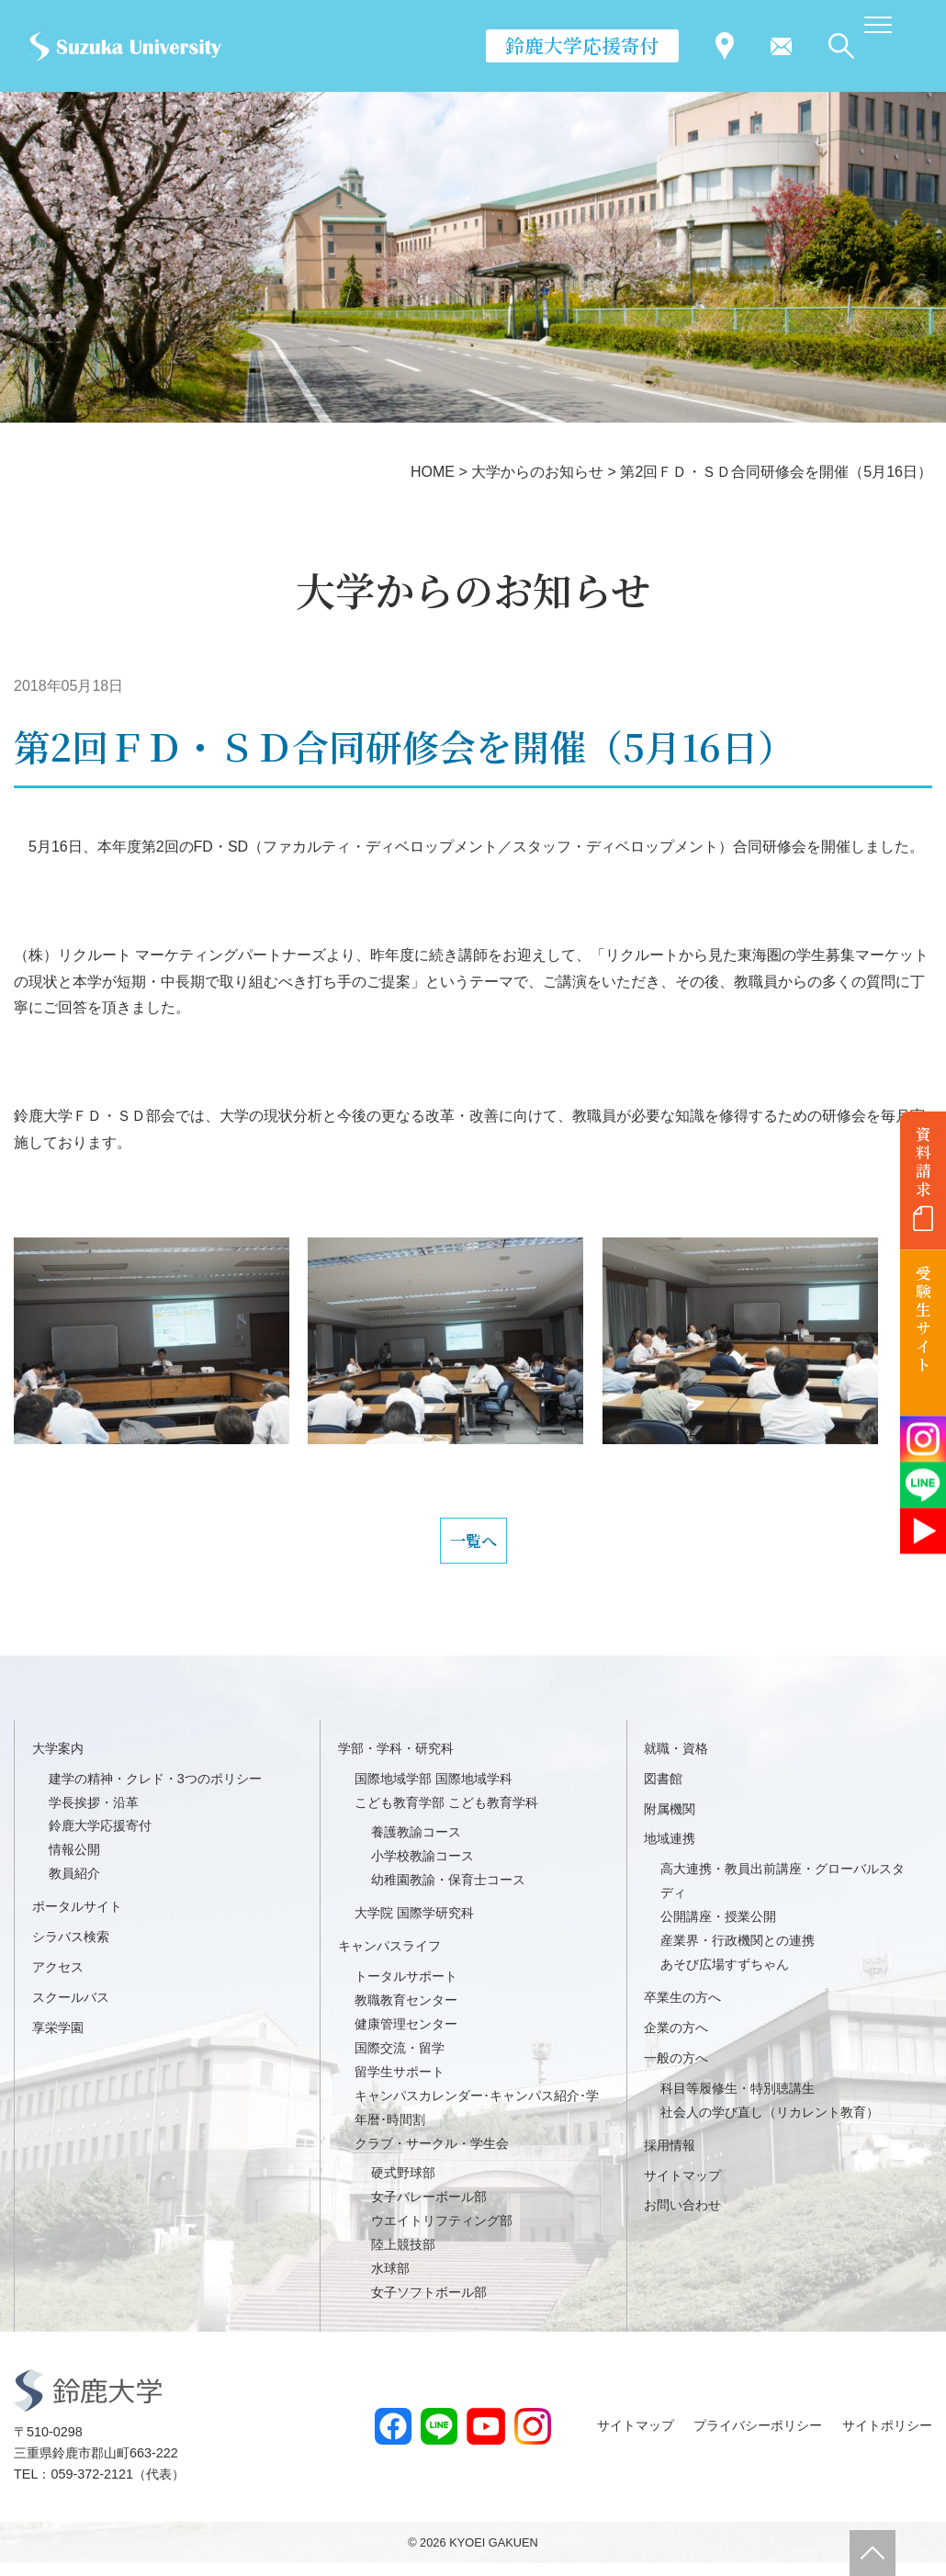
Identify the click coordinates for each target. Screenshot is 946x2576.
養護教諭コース (416, 1844)
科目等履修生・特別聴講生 (737, 2100)
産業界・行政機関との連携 (737, 1952)
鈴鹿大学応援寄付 (582, 45)
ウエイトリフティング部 (441, 2233)
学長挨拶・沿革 (94, 1814)
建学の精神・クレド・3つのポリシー (155, 1790)
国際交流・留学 (400, 2059)
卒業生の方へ (682, 2009)
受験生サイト (923, 1318)
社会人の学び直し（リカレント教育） (769, 2124)
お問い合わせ (682, 2217)
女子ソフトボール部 (429, 2304)
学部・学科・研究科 (396, 1760)
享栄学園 (58, 2039)
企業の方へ (676, 2039)
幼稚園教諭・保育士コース (448, 1892)
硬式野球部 (403, 2185)
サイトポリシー (887, 2438)
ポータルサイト (77, 1919)
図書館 (663, 1790)
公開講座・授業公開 (718, 1929)
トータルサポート (406, 1988)
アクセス (58, 1979)
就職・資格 (676, 1760)
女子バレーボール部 (429, 2209)
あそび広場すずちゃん (724, 1976)
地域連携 (669, 1851)
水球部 (390, 2280)
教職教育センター (406, 2012)
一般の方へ (676, 2069)
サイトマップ (682, 2187)
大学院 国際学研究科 (414, 1925)
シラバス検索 (70, 1948)
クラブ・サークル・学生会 (432, 2155)
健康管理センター (406, 2035)
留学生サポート (400, 2083)
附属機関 (669, 1820)
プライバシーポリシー (757, 2438)
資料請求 (923, 1161)
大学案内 (58, 1760)
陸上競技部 (403, 2257)
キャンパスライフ (389, 1957)
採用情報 (669, 2157)
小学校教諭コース (422, 1868)
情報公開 (74, 1862)
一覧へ (473, 1546)
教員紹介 (74, 1886)
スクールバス (70, 2009)
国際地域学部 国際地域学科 (433, 1790)
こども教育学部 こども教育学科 (446, 1814)
